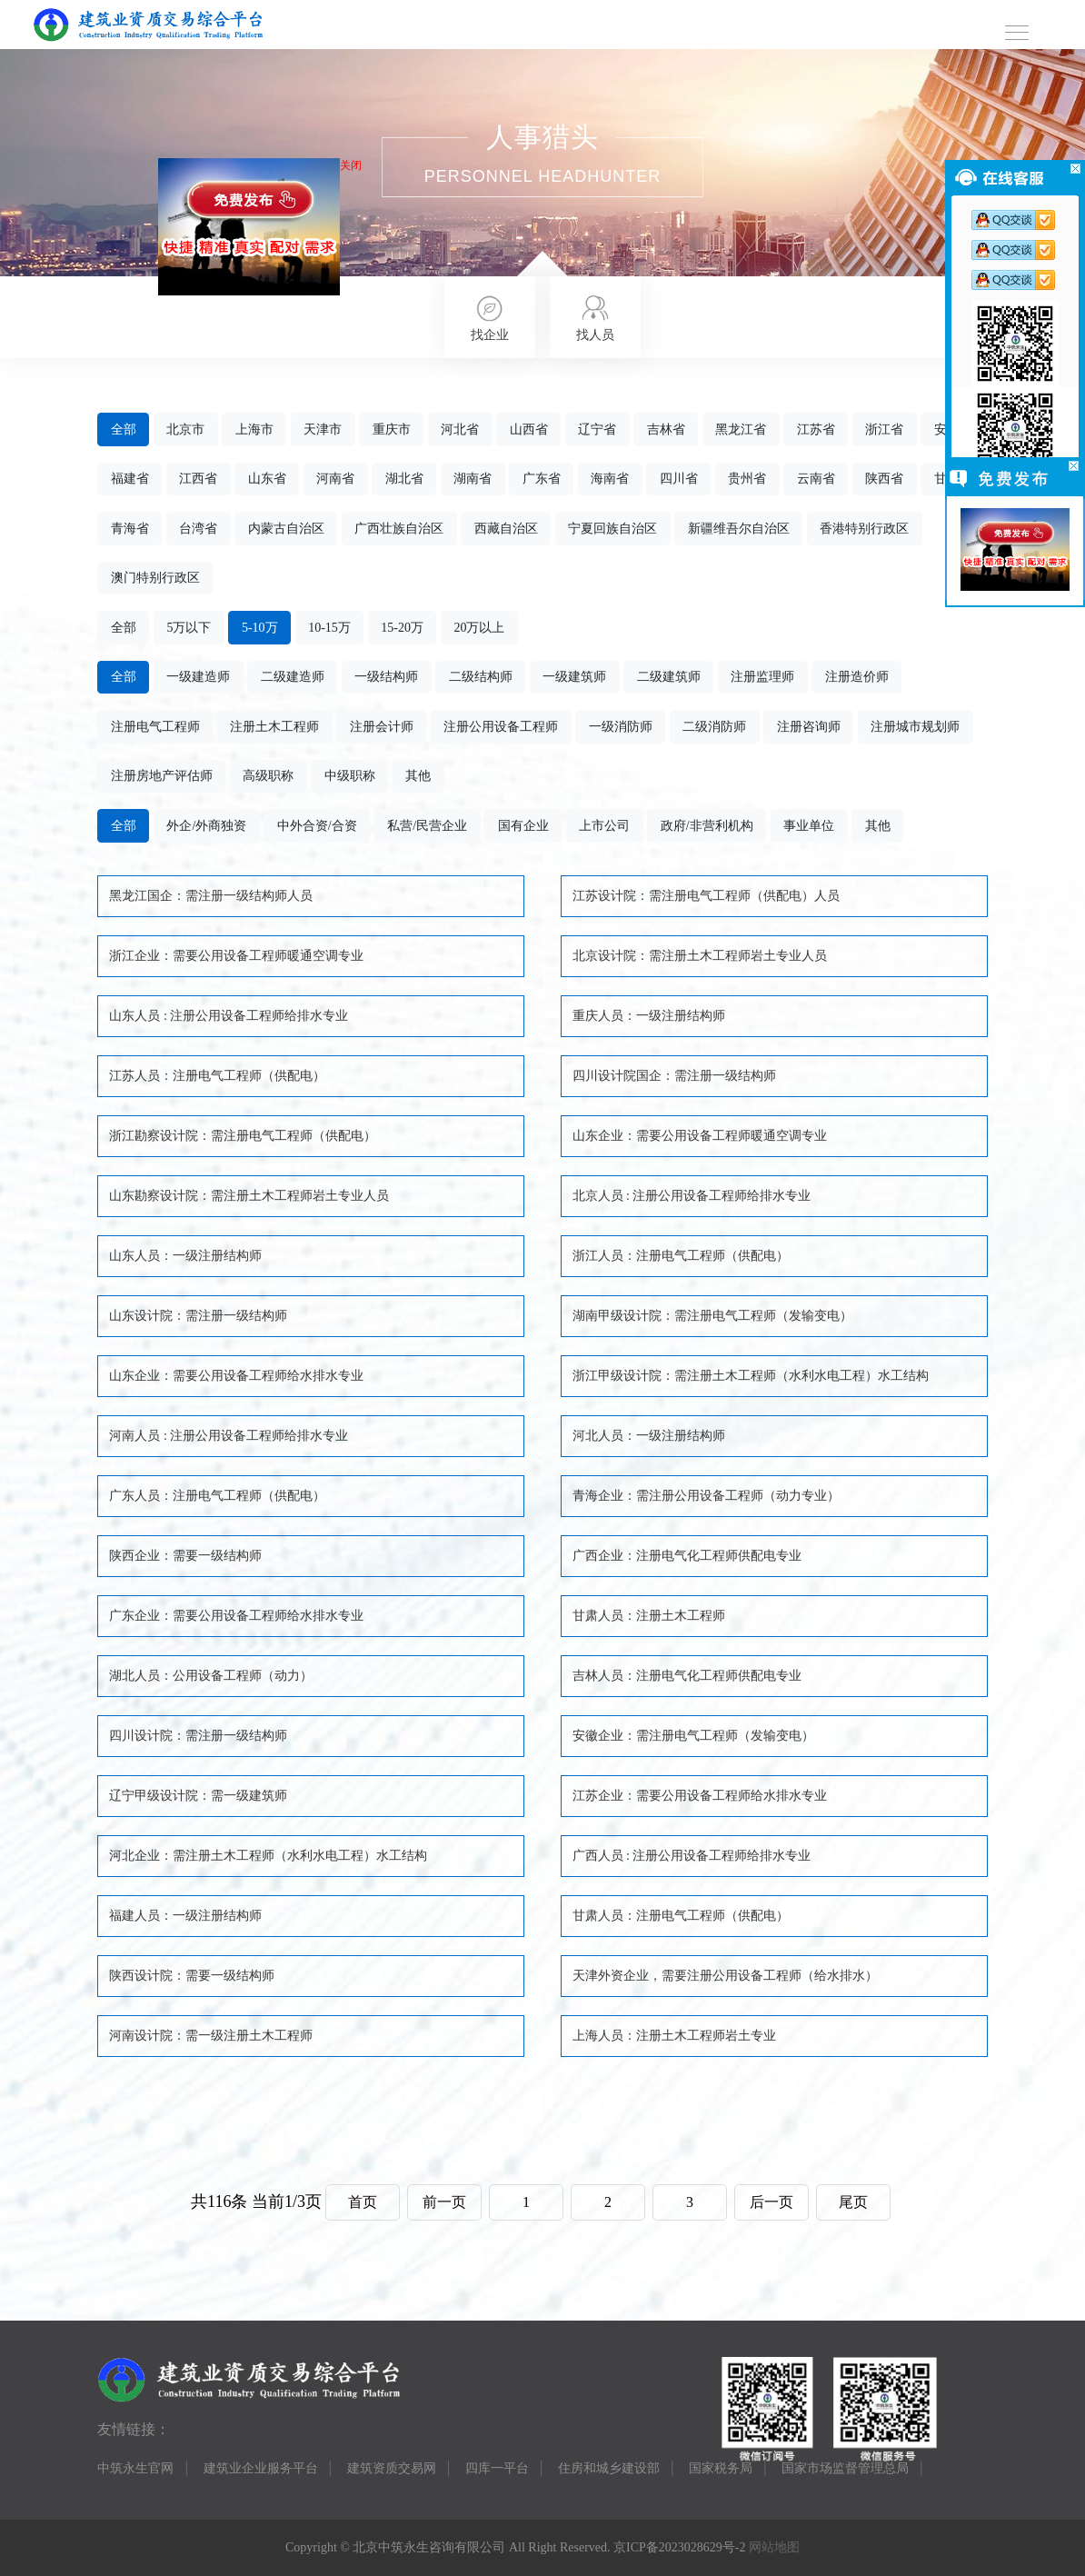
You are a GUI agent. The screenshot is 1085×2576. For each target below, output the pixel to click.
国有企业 (523, 826)
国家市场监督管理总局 (845, 2468)
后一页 (771, 2202)
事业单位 (808, 826)
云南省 (816, 478)
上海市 (254, 429)
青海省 (130, 528)
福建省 (130, 478)
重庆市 (392, 429)
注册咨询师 (809, 727)
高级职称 (268, 776)
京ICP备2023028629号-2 (679, 2547)
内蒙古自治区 (286, 528)
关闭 (356, 171)
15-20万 (402, 627)
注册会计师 (381, 727)
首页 (362, 2202)
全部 (123, 429)
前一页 (444, 2202)
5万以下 (188, 627)
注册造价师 (857, 677)
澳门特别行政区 (155, 577)
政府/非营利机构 (707, 826)
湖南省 (472, 478)
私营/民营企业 (427, 826)
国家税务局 (720, 2468)
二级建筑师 (669, 677)
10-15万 (329, 627)
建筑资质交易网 (391, 2468)
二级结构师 (481, 677)
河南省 (335, 478)
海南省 (610, 478)
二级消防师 (714, 727)
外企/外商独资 (206, 826)
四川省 (679, 478)
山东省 (267, 478)
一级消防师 (620, 727)
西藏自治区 (506, 528)
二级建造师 (292, 677)
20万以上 (478, 627)
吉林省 (666, 429)
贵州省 (747, 478)
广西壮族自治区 (398, 528)
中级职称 (349, 776)
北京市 (185, 429)
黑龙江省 (740, 429)
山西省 (529, 429)
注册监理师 (762, 677)
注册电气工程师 (155, 727)
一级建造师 (198, 677)
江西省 (198, 478)
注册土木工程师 (274, 727)
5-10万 (260, 627)
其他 (418, 776)
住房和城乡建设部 (609, 2468)
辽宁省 (597, 429)
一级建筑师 (574, 677)
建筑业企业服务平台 (261, 2468)
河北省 (460, 429)
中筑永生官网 (135, 2468)
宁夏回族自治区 (612, 528)
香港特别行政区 (864, 528)
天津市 (323, 429)
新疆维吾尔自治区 (739, 528)
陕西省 (884, 478)
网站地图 (774, 2547)
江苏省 (816, 429)
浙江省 (884, 429)
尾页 (853, 2202)
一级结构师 (386, 677)
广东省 (542, 478)
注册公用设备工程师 (500, 727)
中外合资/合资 (317, 826)
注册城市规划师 (915, 727)
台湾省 (198, 528)
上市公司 (604, 826)
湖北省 (404, 478)
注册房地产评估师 (162, 776)
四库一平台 (497, 2468)
